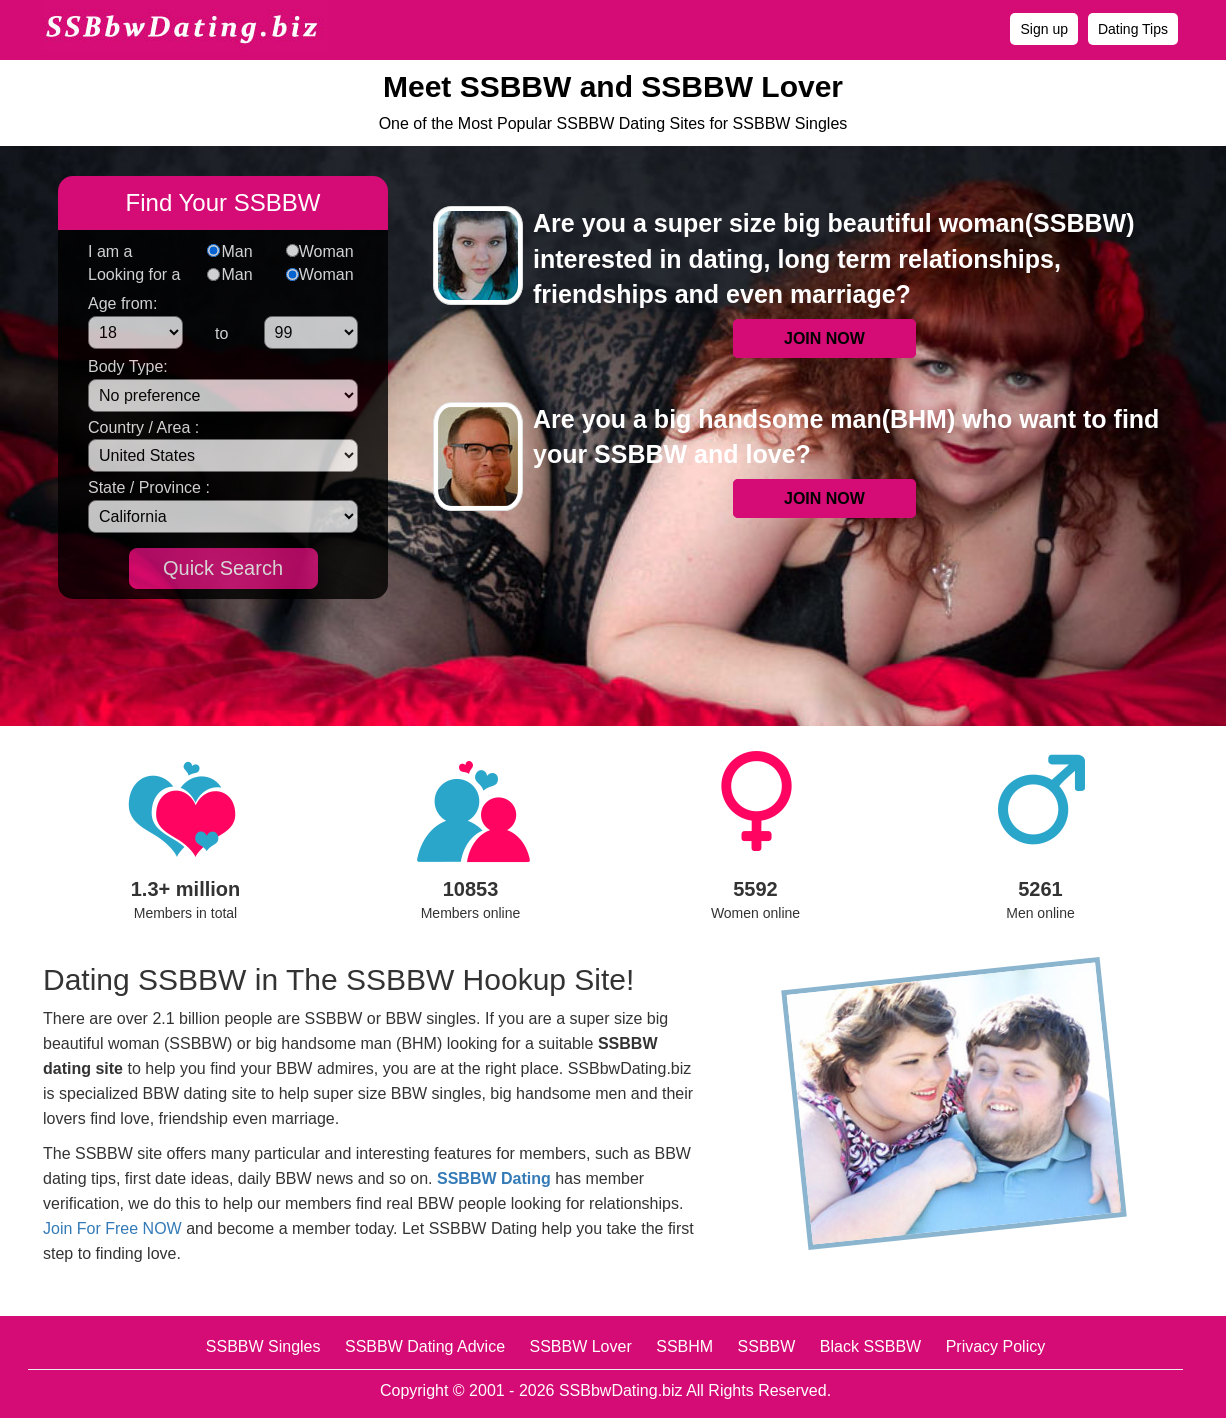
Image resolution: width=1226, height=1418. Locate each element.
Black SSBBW (870, 1346)
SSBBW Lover (580, 1346)
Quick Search (223, 568)
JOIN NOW (824, 338)
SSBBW (767, 1346)
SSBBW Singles (263, 1346)
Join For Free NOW (112, 1228)
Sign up (1043, 29)
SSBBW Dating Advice (425, 1346)
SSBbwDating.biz (621, 1390)
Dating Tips (1133, 29)
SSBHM (684, 1346)
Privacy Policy (996, 1346)
